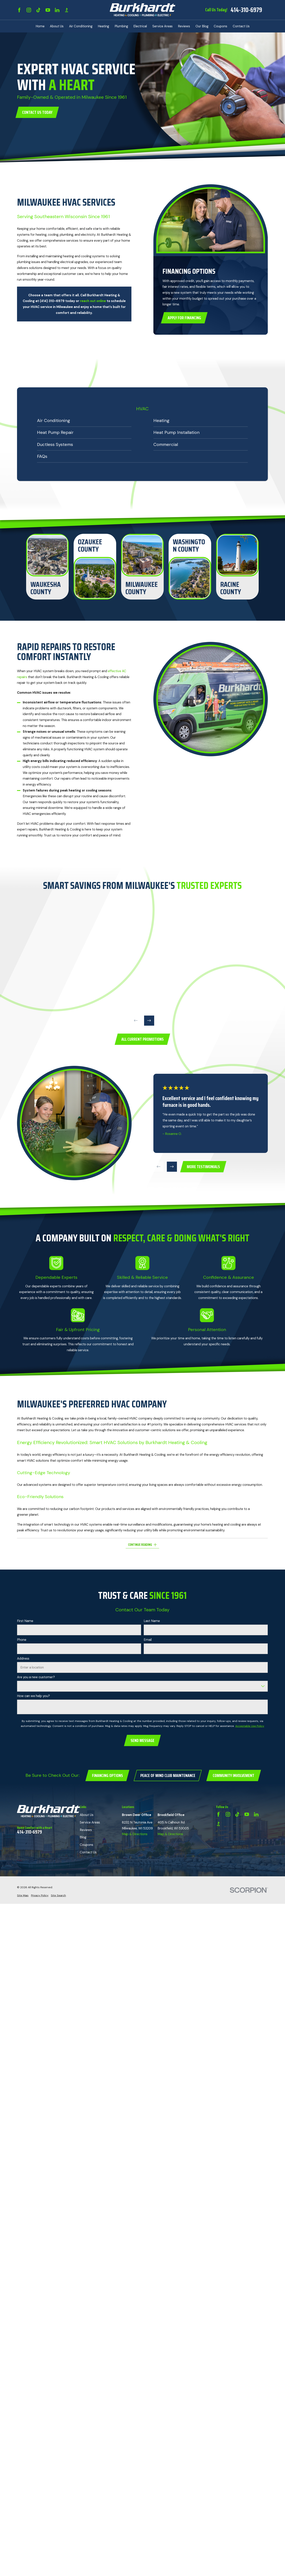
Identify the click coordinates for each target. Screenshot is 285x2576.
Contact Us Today (37, 112)
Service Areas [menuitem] (162, 26)
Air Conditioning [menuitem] (80, 26)
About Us (86, 1815)
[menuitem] (84, 421)
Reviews (86, 1830)
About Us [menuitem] (57, 26)
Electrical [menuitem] (140, 26)
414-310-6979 (246, 10)
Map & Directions (134, 1834)
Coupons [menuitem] (220, 26)
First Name (25, 1621)
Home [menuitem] (40, 26)
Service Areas (90, 1822)
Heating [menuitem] (103, 26)
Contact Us (88, 1852)
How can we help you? (33, 1696)
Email (148, 1640)
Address (23, 1659)
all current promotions (142, 1039)
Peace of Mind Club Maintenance (167, 1775)
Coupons (86, 1845)
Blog (83, 1837)
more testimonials (203, 1166)
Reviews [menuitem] (184, 26)
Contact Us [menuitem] (241, 26)
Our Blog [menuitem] (202, 26)
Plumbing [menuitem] (121, 26)
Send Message (142, 1740)
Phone (21, 1640)
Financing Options (107, 1775)
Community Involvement (233, 1775)
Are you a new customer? (36, 1677)
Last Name (152, 1621)
